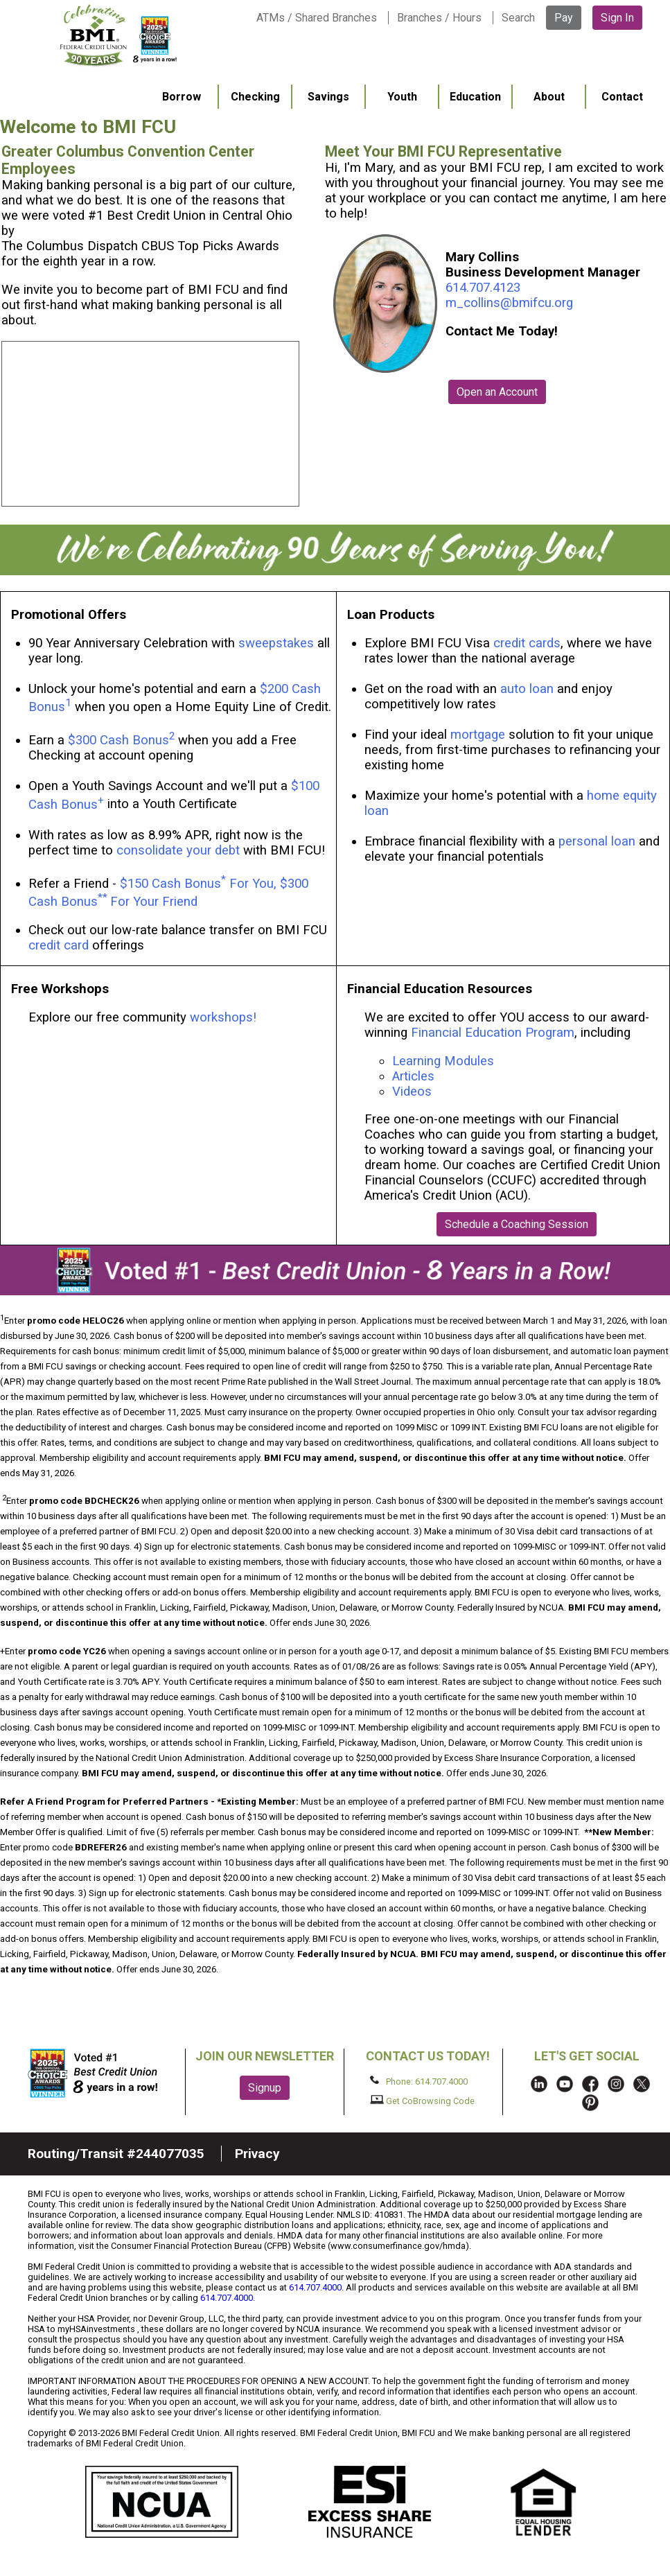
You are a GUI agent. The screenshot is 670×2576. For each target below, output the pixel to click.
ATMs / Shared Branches (316, 17)
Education (475, 96)
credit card (58, 945)
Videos (413, 1091)
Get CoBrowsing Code (422, 2100)
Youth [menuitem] (402, 96)
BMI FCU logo (118, 35)
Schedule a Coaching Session (516, 1224)
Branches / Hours (439, 17)
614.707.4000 (315, 2287)
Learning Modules (443, 1061)
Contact (622, 96)
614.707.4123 (483, 287)
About (549, 96)
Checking (255, 96)
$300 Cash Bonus (118, 740)
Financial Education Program (492, 1032)
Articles (413, 1076)
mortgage (477, 734)
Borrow (181, 96)
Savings (328, 96)
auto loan (527, 688)
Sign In (617, 17)
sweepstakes (276, 643)
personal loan (596, 841)
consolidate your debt (178, 850)
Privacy (257, 2154)
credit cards (527, 643)
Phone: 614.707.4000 (419, 2081)
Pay (563, 17)
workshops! (223, 1017)
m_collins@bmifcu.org (509, 302)
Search (518, 17)
